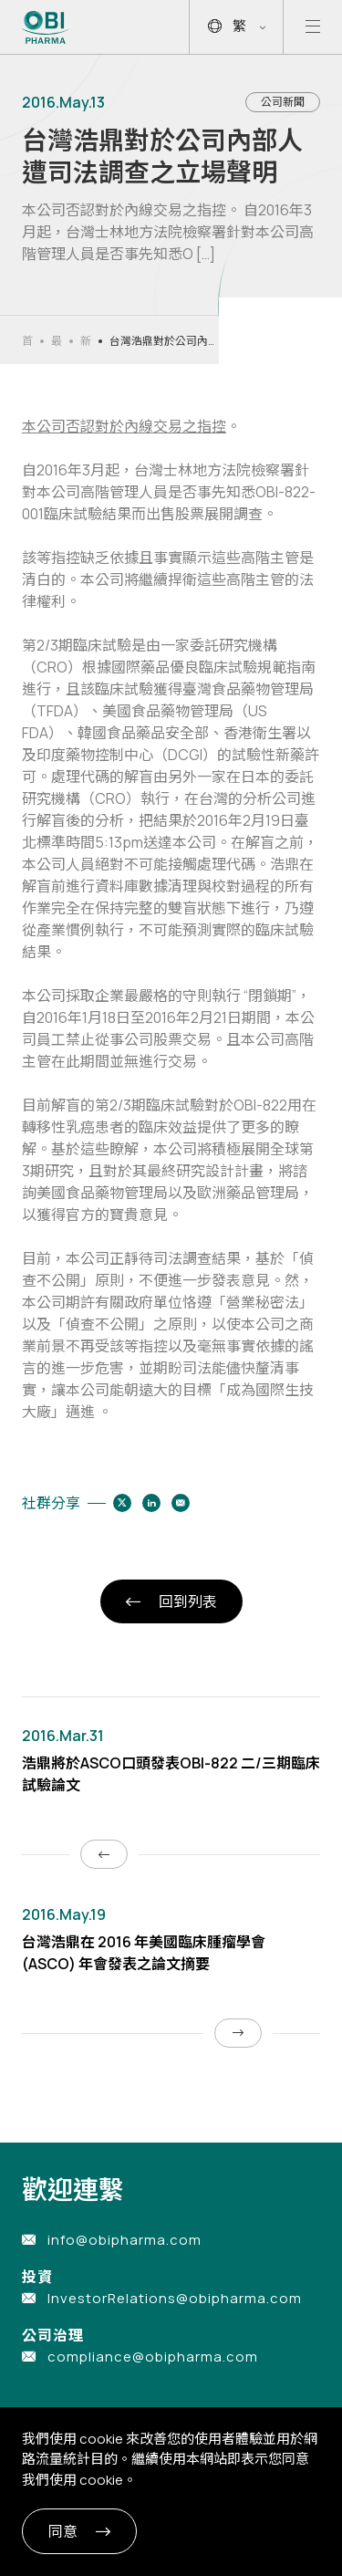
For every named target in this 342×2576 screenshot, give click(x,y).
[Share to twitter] (122, 1503)
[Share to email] (180, 1503)
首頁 (27, 341)
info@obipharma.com (124, 2239)
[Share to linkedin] (151, 1503)
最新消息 (56, 341)
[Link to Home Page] (46, 27)
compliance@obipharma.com (152, 2356)
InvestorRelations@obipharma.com (174, 2298)
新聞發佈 (85, 341)
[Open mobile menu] (313, 27)
